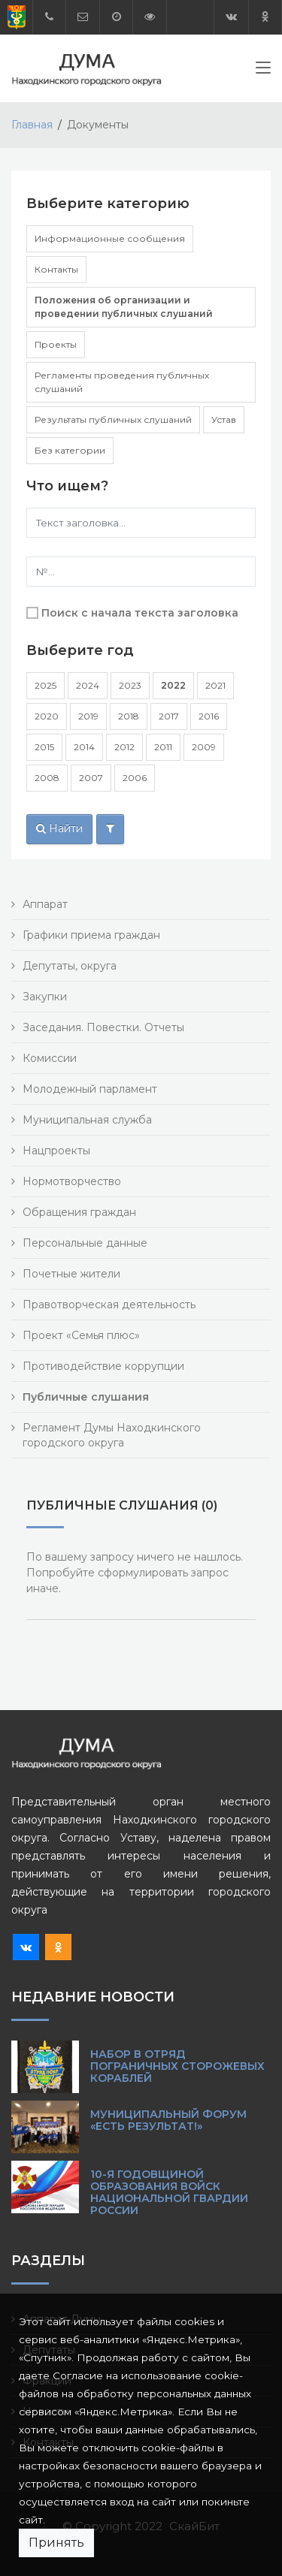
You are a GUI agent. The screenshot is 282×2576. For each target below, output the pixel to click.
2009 (204, 747)
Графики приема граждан (91, 935)
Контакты (56, 269)
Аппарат (45, 904)
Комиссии (50, 1058)
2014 (84, 747)
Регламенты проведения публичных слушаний (122, 382)
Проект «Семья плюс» (81, 1335)
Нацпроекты (56, 1150)
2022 (173, 685)
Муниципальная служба (87, 1120)
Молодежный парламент (90, 1089)
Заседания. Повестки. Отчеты (103, 1027)
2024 (87, 685)
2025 (45, 685)
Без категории (70, 450)
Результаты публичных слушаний (113, 419)
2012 (124, 747)
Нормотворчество (72, 1181)
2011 (163, 747)
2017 (169, 716)
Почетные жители (71, 1273)
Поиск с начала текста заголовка (139, 613)
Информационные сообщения (110, 238)
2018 (128, 716)
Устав (223, 419)
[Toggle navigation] (263, 71)
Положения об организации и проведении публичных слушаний (124, 306)
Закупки (45, 996)
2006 (135, 777)
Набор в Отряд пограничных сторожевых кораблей (177, 2066)
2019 (88, 716)
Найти (59, 828)
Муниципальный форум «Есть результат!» (168, 2120)
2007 (91, 777)
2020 (47, 716)
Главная (32, 124)
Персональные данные (85, 1243)
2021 (215, 685)
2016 (209, 716)
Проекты (56, 344)
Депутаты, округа (70, 966)
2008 (47, 777)
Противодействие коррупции (103, 1366)
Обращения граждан (79, 1212)
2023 (130, 685)
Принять (56, 2542)
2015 (44, 747)
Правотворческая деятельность (109, 1304)
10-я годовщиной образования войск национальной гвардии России (169, 2192)
